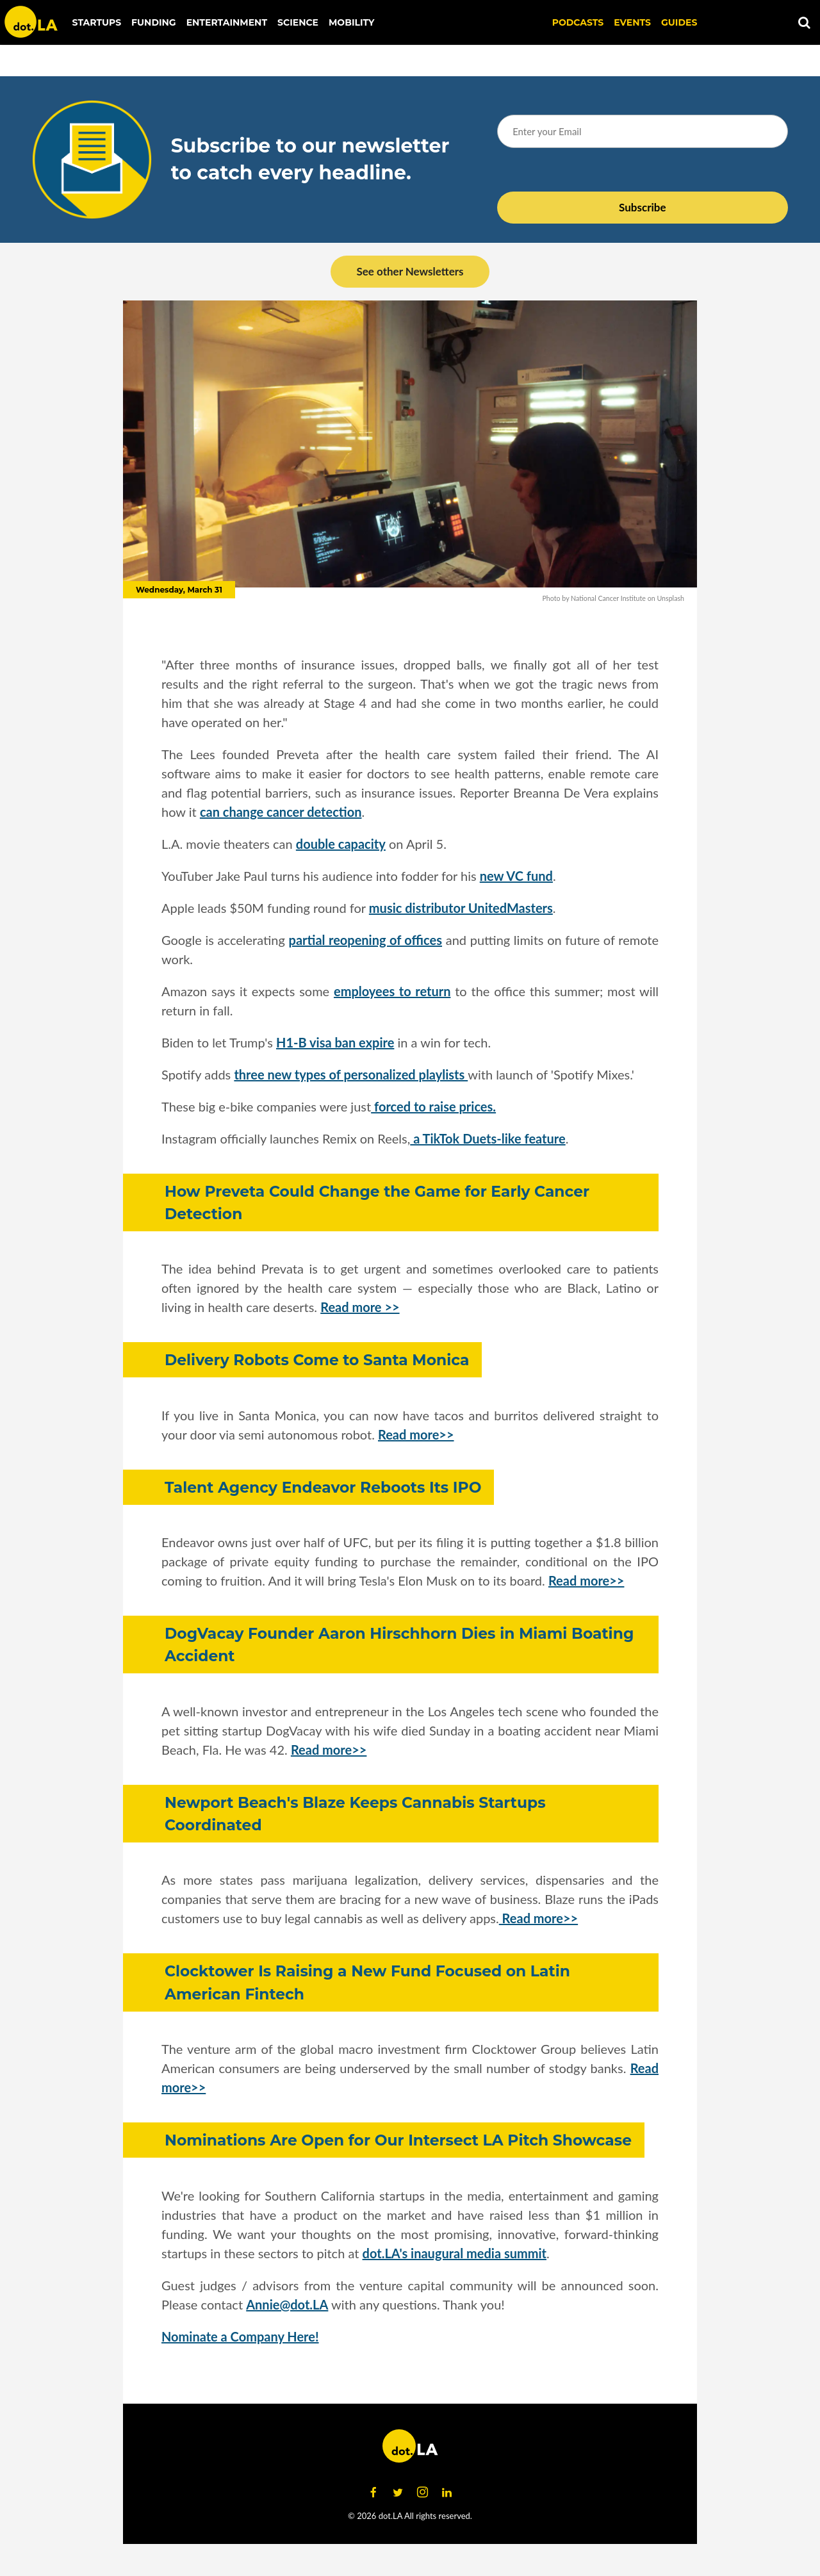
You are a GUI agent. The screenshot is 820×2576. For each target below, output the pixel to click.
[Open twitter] (398, 2493)
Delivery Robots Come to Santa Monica (317, 1359)
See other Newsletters (409, 271)
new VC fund (516, 875)
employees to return (392, 991)
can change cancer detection (281, 811)
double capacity (341, 843)
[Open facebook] (373, 2493)
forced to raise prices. (433, 1106)
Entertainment (226, 22)
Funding (153, 22)
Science (297, 22)
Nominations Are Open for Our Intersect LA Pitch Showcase (398, 2140)
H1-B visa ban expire (335, 1042)
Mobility (351, 22)
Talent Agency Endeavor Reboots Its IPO (323, 1487)
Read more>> (416, 1434)
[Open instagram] (422, 2493)
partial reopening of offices (365, 940)
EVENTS (632, 22)
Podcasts (578, 22)
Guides (679, 22)
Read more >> (359, 1307)
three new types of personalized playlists (351, 1074)
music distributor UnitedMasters (461, 907)
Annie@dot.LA (287, 2304)
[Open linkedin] (446, 2493)
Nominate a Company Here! (240, 2336)
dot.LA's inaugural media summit (454, 2253)
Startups (97, 22)
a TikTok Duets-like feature (487, 1138)
